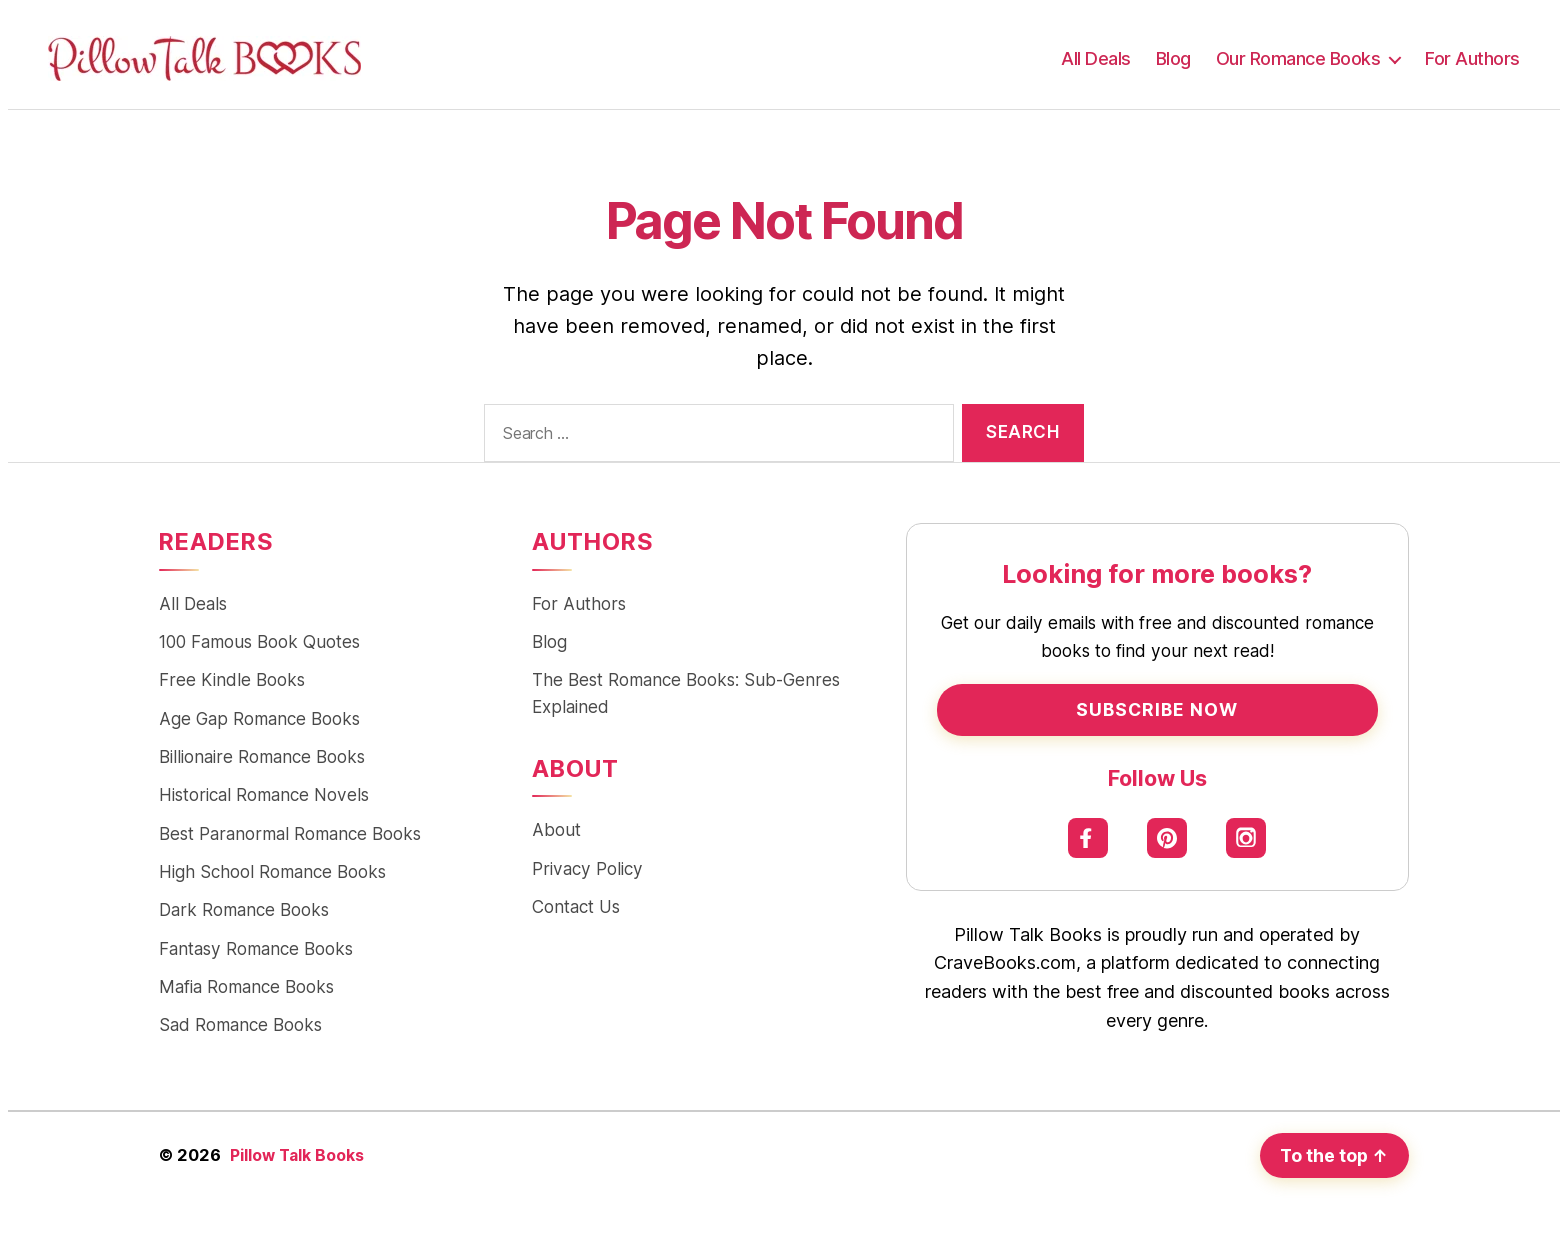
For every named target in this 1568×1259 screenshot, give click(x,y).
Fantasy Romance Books (256, 955)
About (556, 833)
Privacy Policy (587, 872)
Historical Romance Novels (264, 799)
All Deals (1096, 58)
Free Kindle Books (232, 682)
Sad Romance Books (240, 1033)
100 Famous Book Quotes (259, 643)
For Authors (1472, 58)
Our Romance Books (1298, 58)
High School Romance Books (272, 877)
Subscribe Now (1157, 709)
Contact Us (576, 911)
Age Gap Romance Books (259, 721)
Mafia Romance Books (246, 994)
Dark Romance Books (244, 916)
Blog (1173, 58)
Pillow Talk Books (299, 1163)
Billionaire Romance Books (262, 760)
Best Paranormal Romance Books (290, 838)
